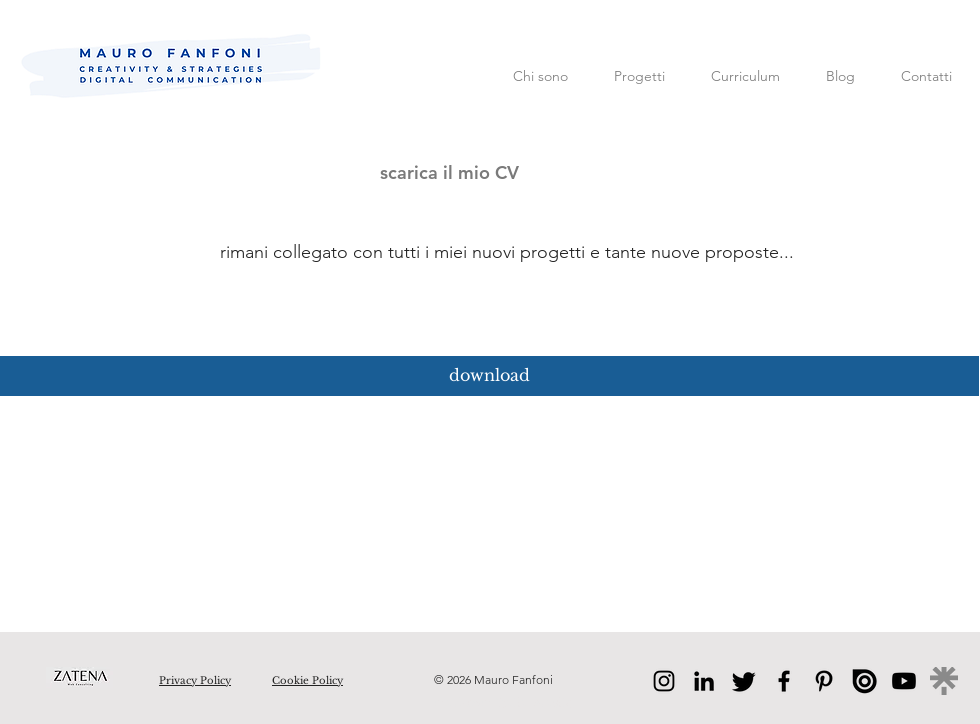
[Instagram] (664, 681)
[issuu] (864, 681)
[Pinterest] (824, 681)
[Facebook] (784, 681)
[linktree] (944, 681)
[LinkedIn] (704, 681)
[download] (489, 376)
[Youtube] (904, 681)
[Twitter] (744, 681)
